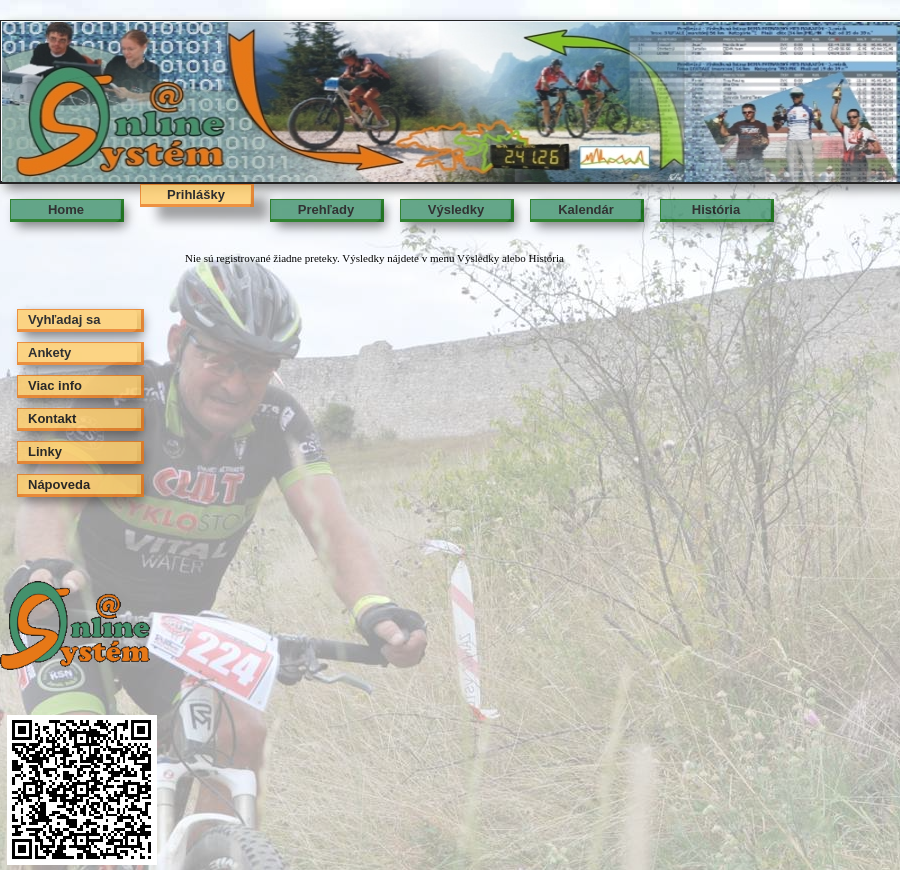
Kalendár (586, 209)
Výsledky (456, 209)
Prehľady (326, 209)
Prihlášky (196, 194)
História (716, 209)
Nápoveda (59, 484)
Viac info (55, 385)
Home (66, 209)
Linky (45, 451)
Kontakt (52, 418)
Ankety (49, 352)
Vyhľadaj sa (64, 319)
